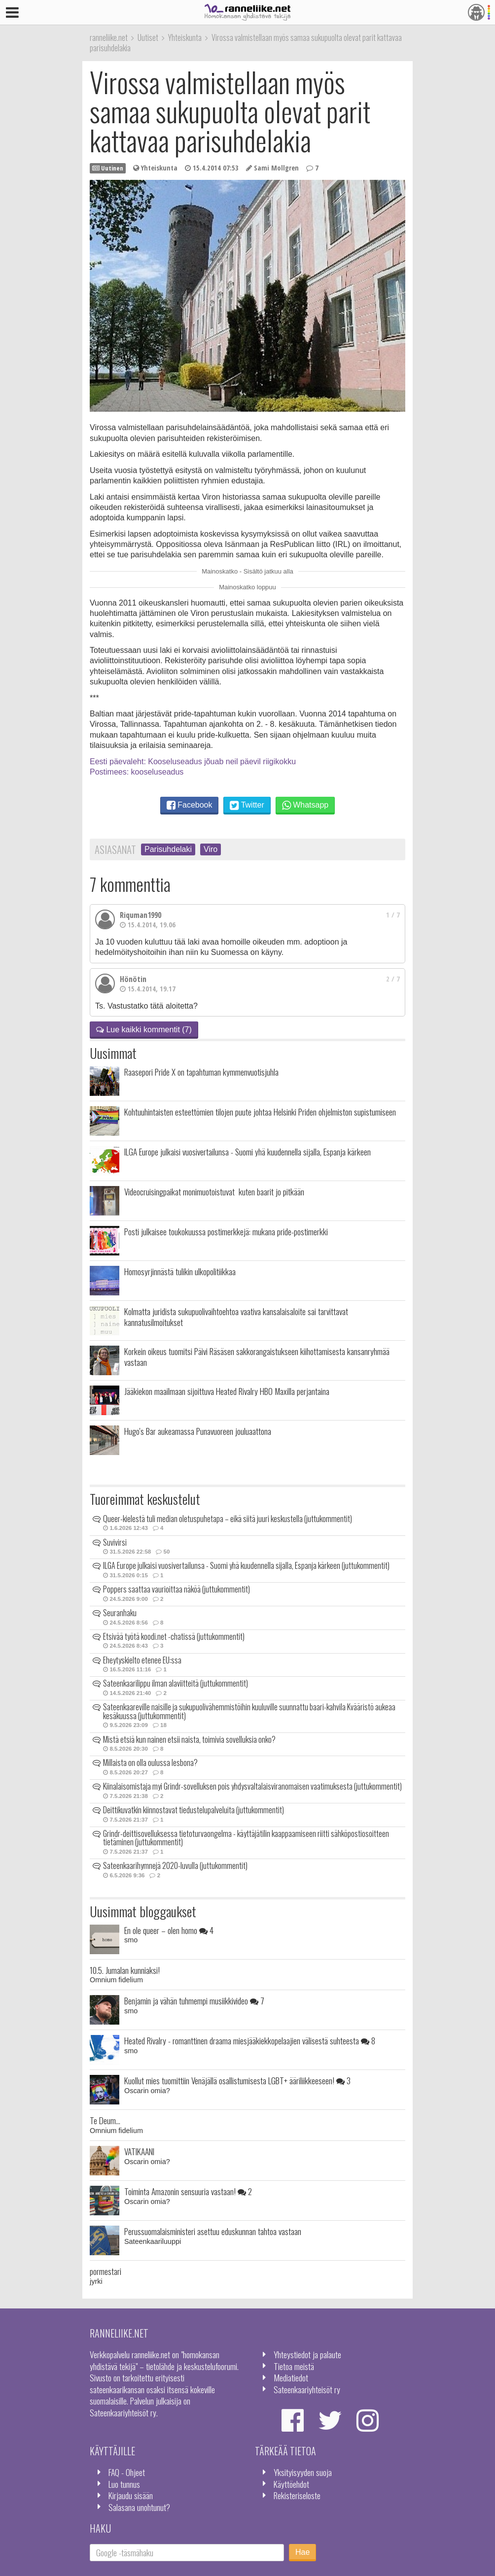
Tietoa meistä (294, 2366)
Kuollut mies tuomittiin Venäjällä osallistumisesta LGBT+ (237, 2080)
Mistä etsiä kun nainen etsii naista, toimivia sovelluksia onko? (189, 1739)
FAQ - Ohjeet (126, 2472)
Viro (210, 849)
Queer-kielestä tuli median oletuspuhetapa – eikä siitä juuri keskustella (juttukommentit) (227, 1519)
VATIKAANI (139, 2151)
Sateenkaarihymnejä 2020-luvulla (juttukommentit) (175, 1865)
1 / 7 (393, 914)
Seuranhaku (120, 1613)
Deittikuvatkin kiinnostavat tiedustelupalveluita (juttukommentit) (193, 1810)
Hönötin (133, 979)
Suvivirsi (115, 1542)
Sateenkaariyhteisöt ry (307, 2389)
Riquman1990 (140, 915)
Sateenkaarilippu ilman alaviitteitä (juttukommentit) (175, 1683)
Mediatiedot (291, 2377)
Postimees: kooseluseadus (136, 772)
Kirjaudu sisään (130, 2495)
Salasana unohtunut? (139, 2507)
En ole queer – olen (168, 1930)
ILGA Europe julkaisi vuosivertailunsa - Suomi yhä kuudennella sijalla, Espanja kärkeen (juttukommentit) (246, 1565)
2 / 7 (393, 978)
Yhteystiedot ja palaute (307, 2354)
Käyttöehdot (291, 2483)
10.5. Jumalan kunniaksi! (125, 1970)
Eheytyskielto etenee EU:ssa (142, 1660)
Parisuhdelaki (168, 849)
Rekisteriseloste (297, 2495)
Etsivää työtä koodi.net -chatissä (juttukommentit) (174, 1636)
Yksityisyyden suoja (303, 2472)
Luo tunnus (124, 2483)
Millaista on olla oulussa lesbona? (150, 1762)
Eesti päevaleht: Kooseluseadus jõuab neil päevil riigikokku (193, 761)
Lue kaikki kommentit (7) (144, 1029)
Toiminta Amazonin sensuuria (188, 2191)
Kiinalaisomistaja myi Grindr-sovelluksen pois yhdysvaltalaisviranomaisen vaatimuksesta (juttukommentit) (252, 1786)
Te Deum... (105, 2120)
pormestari (105, 2271)
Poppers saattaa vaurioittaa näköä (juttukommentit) (176, 1589)
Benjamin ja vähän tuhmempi (194, 2000)
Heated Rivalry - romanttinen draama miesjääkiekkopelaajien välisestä (249, 2040)
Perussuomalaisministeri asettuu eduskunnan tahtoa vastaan (212, 2231)
